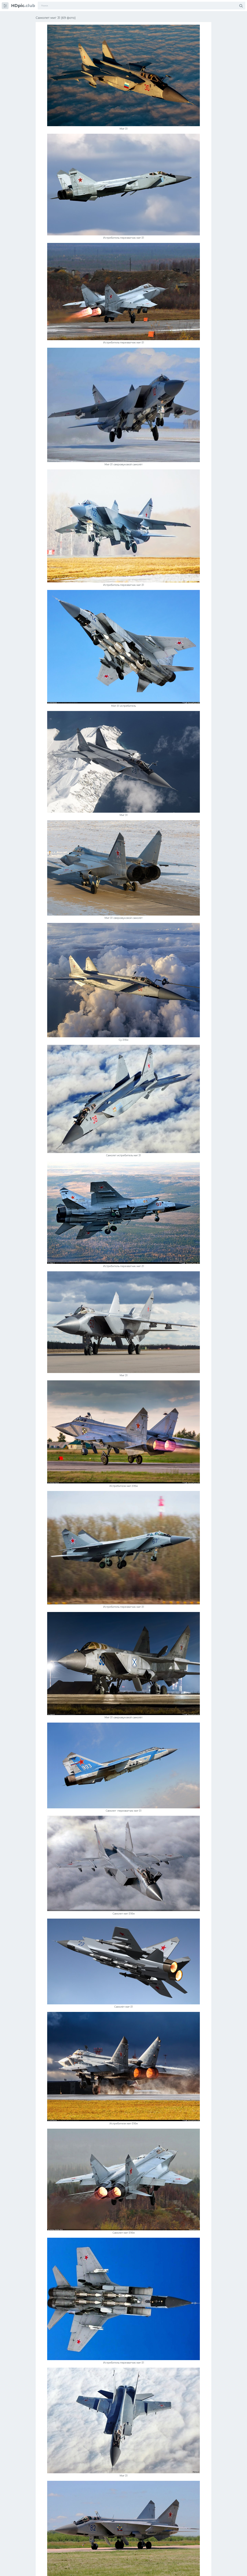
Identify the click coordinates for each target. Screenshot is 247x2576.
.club (23, 5)
